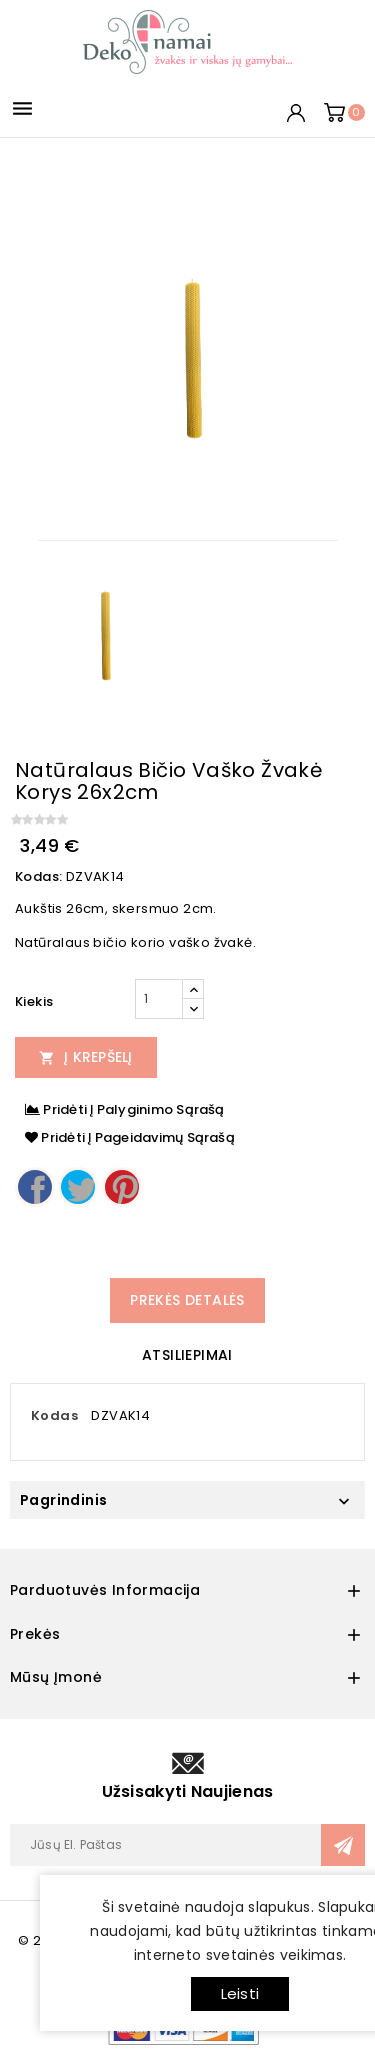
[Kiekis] (159, 999)
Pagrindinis (63, 1500)
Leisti (240, 1993)
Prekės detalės (187, 1300)
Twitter (78, 1187)
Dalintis (35, 1187)
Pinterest (122, 1187)
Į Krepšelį (86, 1057)
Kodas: (38, 876)
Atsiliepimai (187, 1355)
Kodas (54, 1415)
